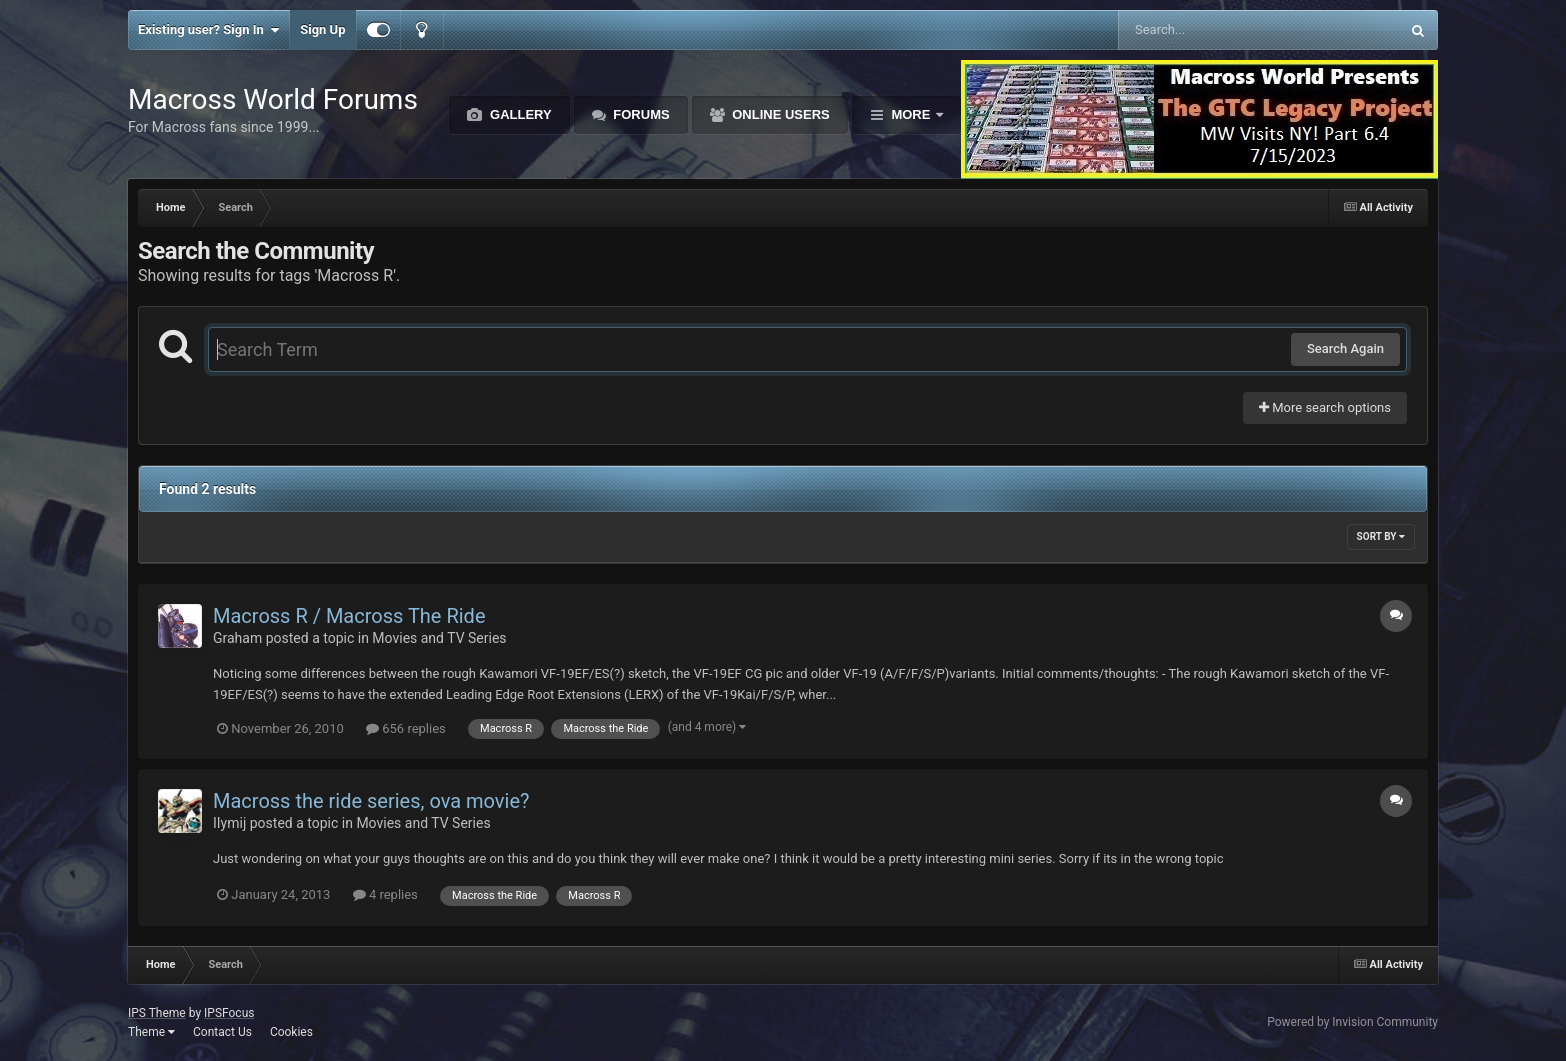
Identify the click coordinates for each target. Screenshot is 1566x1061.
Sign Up (322, 29)
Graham (237, 638)
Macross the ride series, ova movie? (371, 801)
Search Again (1345, 348)
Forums (640, 114)
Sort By (1381, 536)
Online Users (779, 114)
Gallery (518, 114)
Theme (151, 1032)
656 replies (406, 728)
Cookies (291, 1032)
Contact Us (222, 1032)
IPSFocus (229, 1013)
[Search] (1208, 30)
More (911, 114)
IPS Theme (157, 1013)
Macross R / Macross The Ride (349, 616)
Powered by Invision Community (1352, 1022)
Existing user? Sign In (208, 30)
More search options (1325, 407)
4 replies (385, 894)
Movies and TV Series (439, 638)
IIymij (229, 823)
